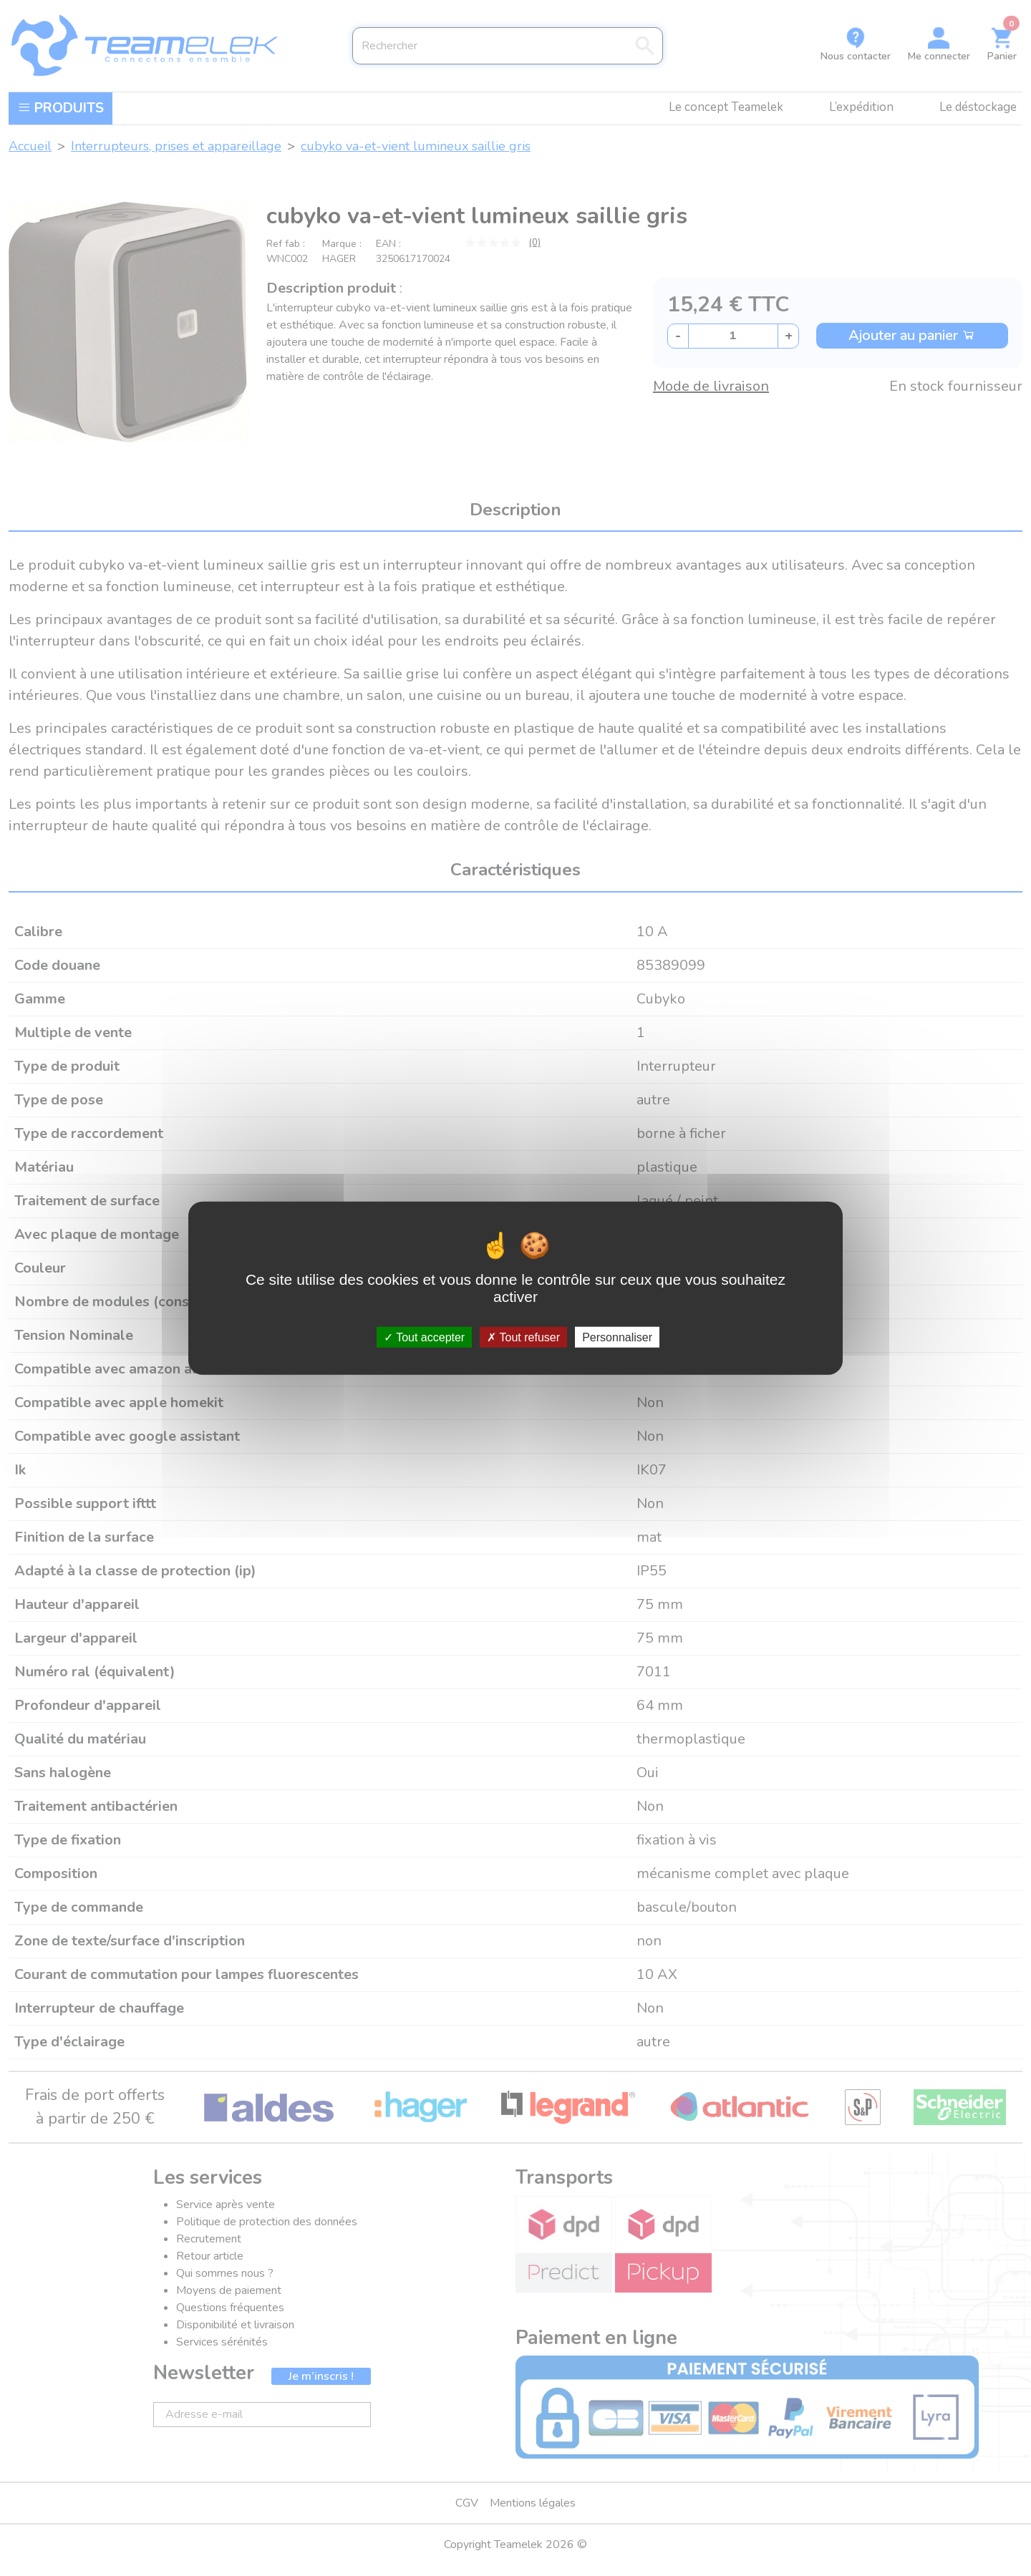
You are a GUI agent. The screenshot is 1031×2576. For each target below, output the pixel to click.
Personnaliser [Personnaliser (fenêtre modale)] (617, 1337)
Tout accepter (424, 1337)
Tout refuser (523, 1337)
